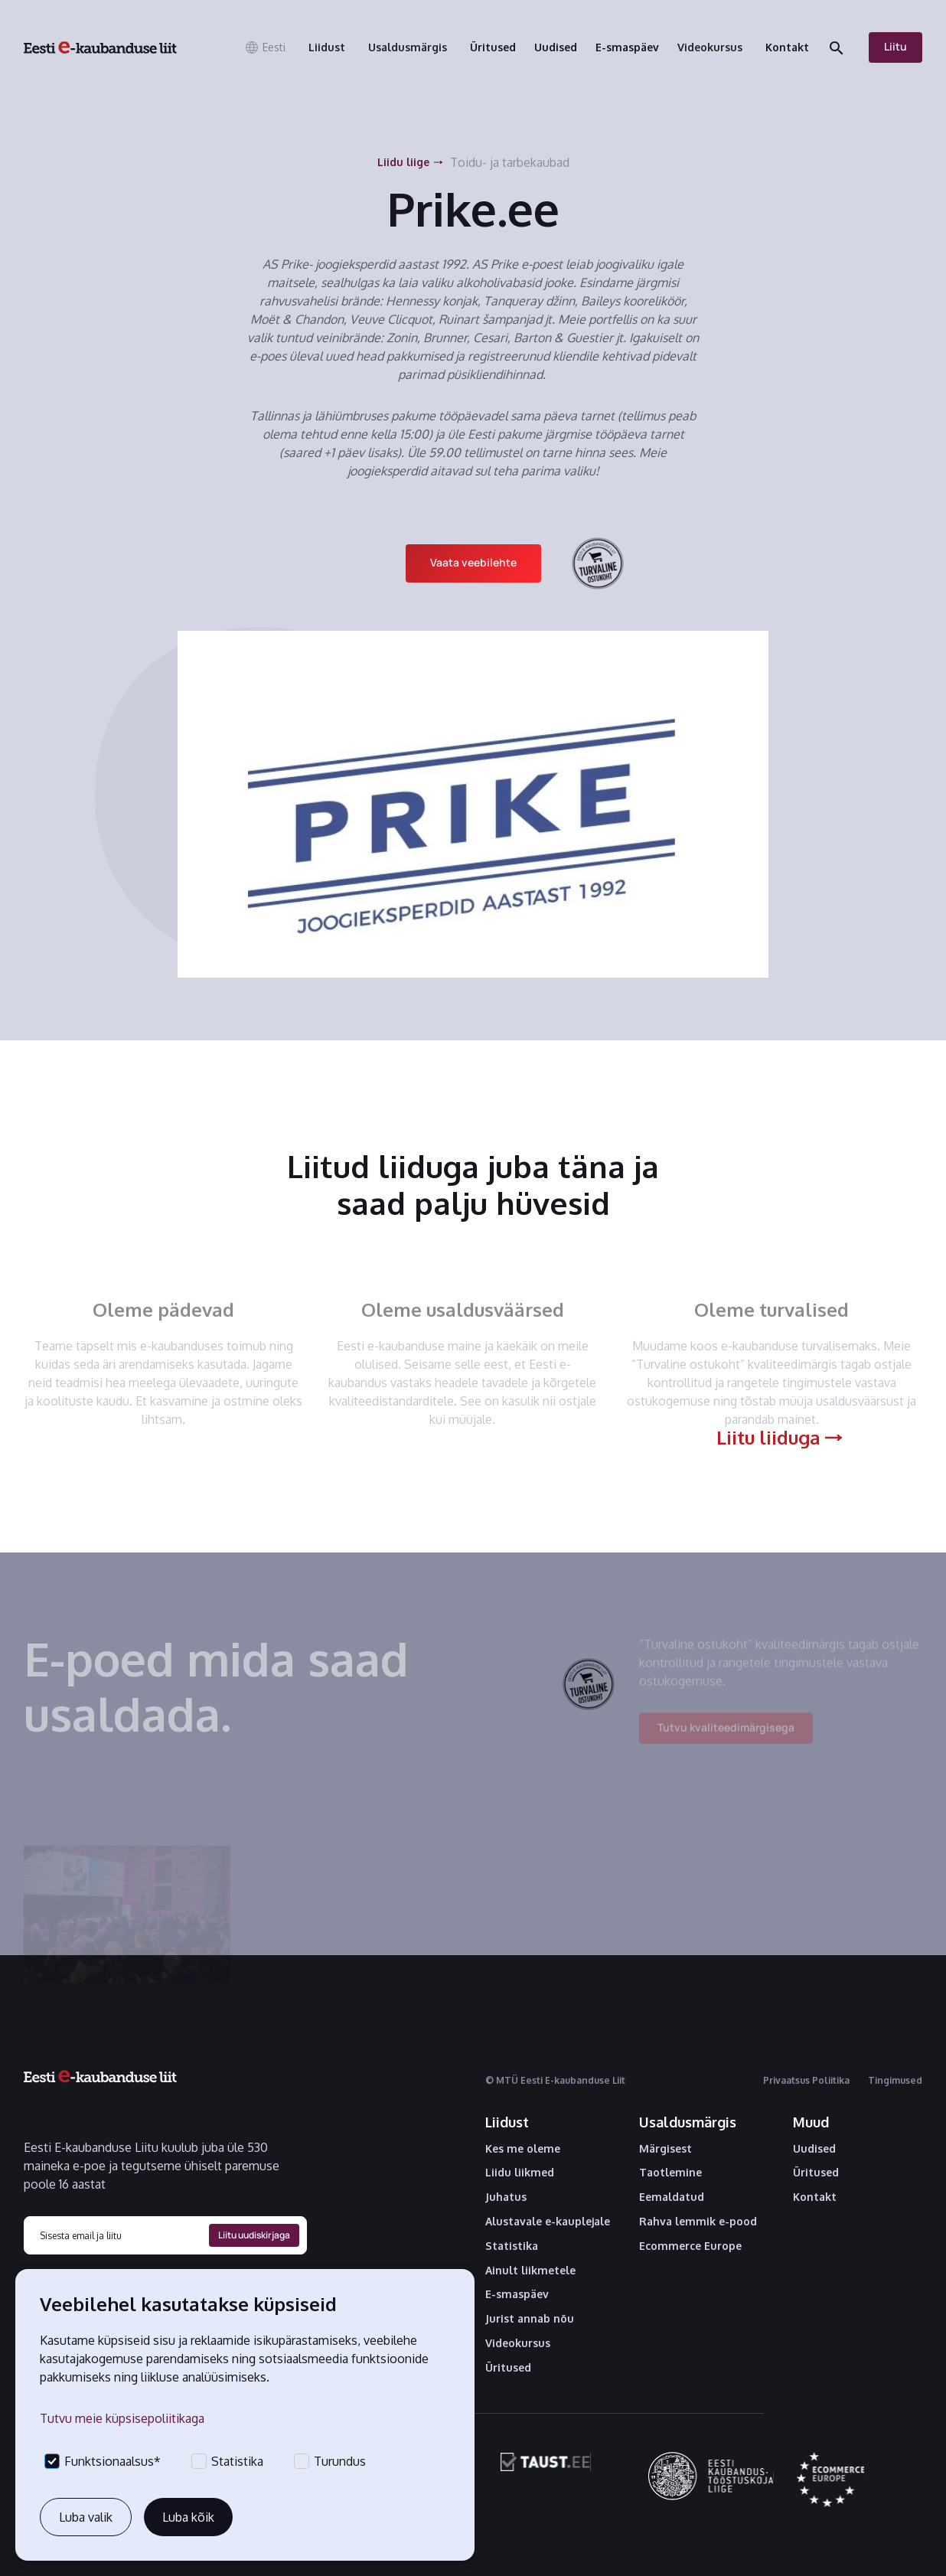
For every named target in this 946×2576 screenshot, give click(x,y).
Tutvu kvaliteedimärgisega (725, 1735)
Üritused (508, 2368)
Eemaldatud (671, 2197)
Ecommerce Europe (690, 2246)
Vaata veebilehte (473, 562)
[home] (100, 47)
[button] (264, 47)
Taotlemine (670, 2172)
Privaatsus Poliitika (806, 2080)
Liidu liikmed (519, 2172)
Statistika (511, 2246)
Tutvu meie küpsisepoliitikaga (122, 2418)
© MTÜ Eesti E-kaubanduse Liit (555, 2080)
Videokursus (517, 2343)
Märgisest (665, 2149)
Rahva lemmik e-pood (698, 2221)
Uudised (814, 2149)
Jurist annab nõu (529, 2319)
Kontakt (815, 2197)
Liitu (895, 46)
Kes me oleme (522, 2149)
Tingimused (895, 2080)
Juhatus (506, 2197)
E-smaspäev (517, 2294)
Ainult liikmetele (530, 2270)
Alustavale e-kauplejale (547, 2221)
